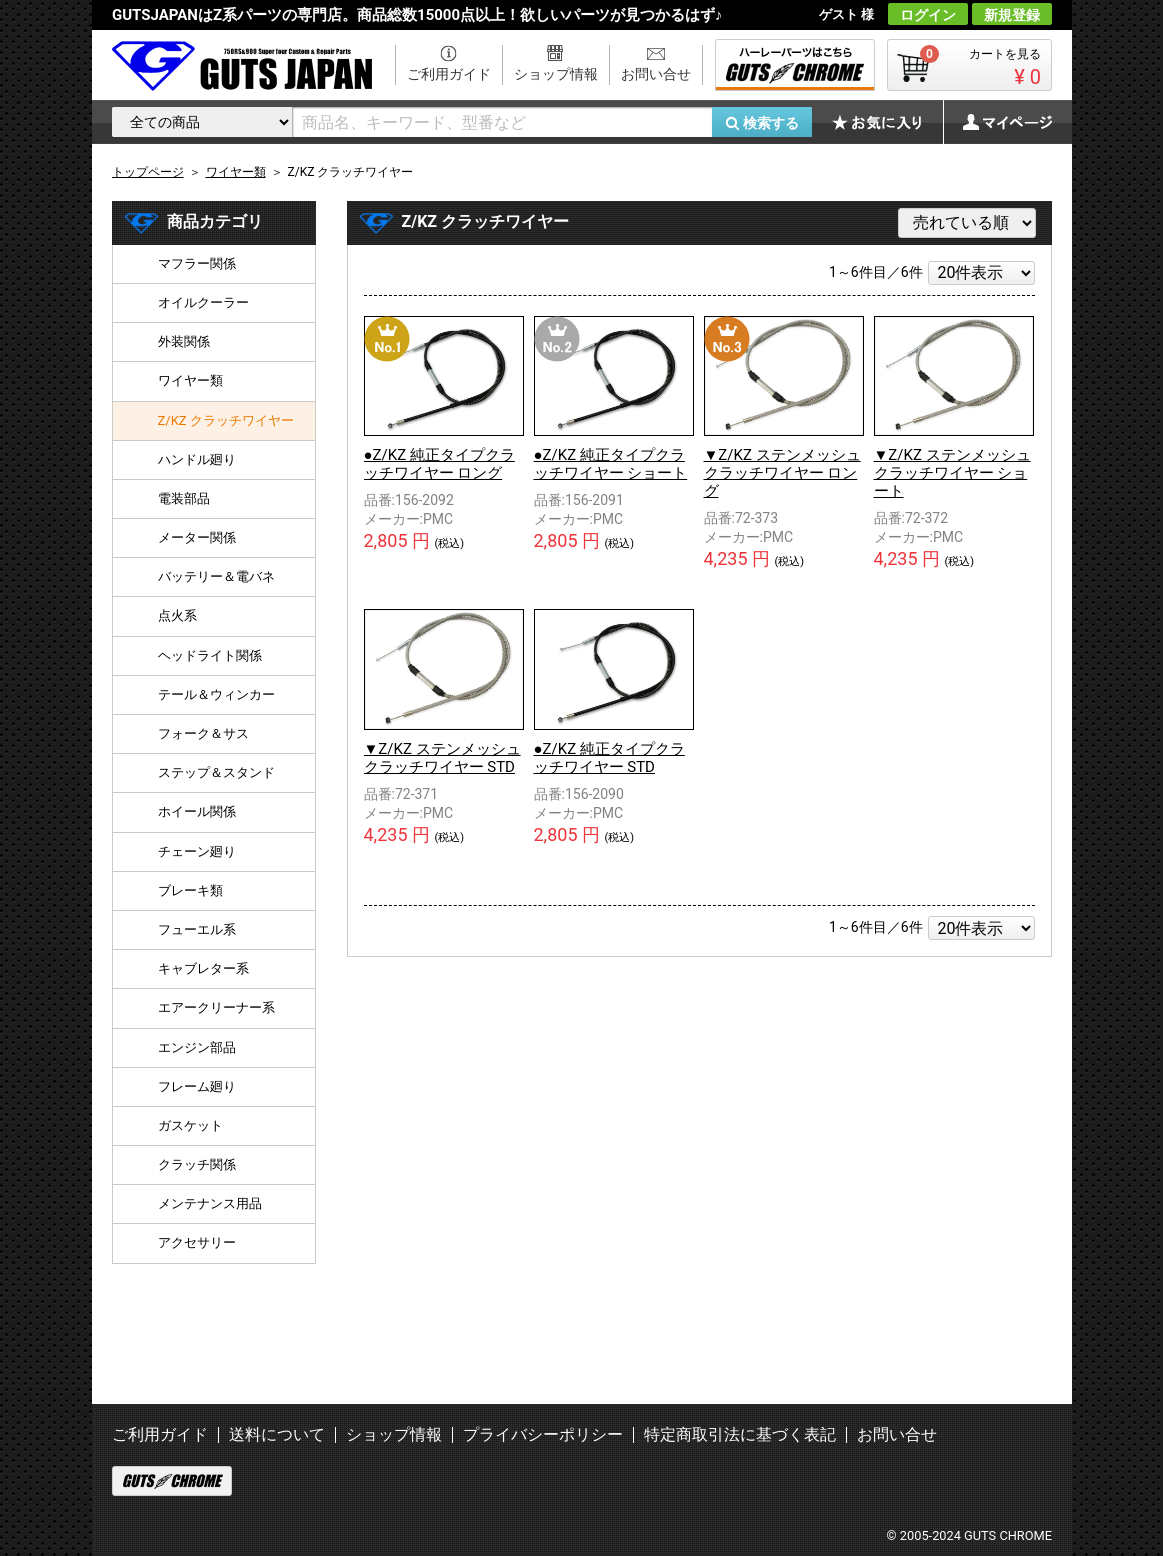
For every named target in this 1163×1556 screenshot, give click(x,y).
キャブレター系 (203, 968)
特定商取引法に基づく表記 (740, 1434)
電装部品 (184, 498)
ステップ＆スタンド (216, 772)
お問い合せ (656, 74)
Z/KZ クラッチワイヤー (226, 420)
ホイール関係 (197, 811)
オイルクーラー (203, 302)
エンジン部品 (197, 1047)
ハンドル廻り (197, 459)
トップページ (148, 172)
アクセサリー (197, 1242)
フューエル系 (197, 929)
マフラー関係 (197, 263)
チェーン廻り (197, 851)
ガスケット (190, 1125)
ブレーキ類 (190, 890)
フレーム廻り (197, 1086)
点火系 (177, 615)
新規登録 (1012, 15)
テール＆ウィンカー (216, 694)
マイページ (997, 122)
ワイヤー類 (190, 380)
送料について (277, 1434)
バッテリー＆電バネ (216, 576)
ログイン (928, 15)
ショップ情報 (556, 74)
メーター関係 (197, 537)
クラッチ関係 (197, 1164)
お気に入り (887, 122)
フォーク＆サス (203, 733)
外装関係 (184, 341)
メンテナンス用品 (210, 1203)
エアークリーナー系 (216, 1007)
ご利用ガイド (449, 74)
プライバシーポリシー (543, 1434)
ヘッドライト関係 (210, 655)
